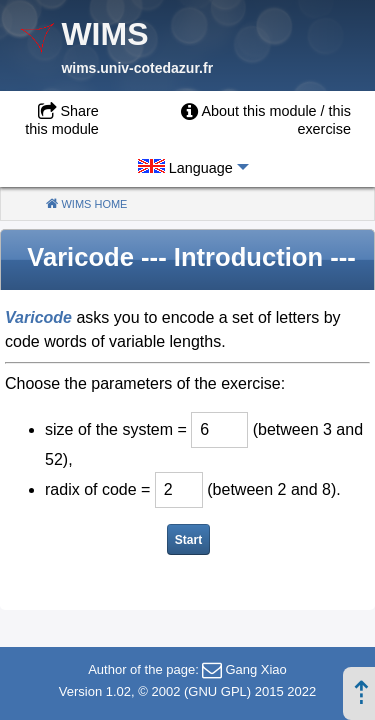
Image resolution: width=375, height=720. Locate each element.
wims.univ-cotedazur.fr (137, 68)
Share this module (62, 120)
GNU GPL (217, 691)
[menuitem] (241, 119)
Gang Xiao (255, 669)
